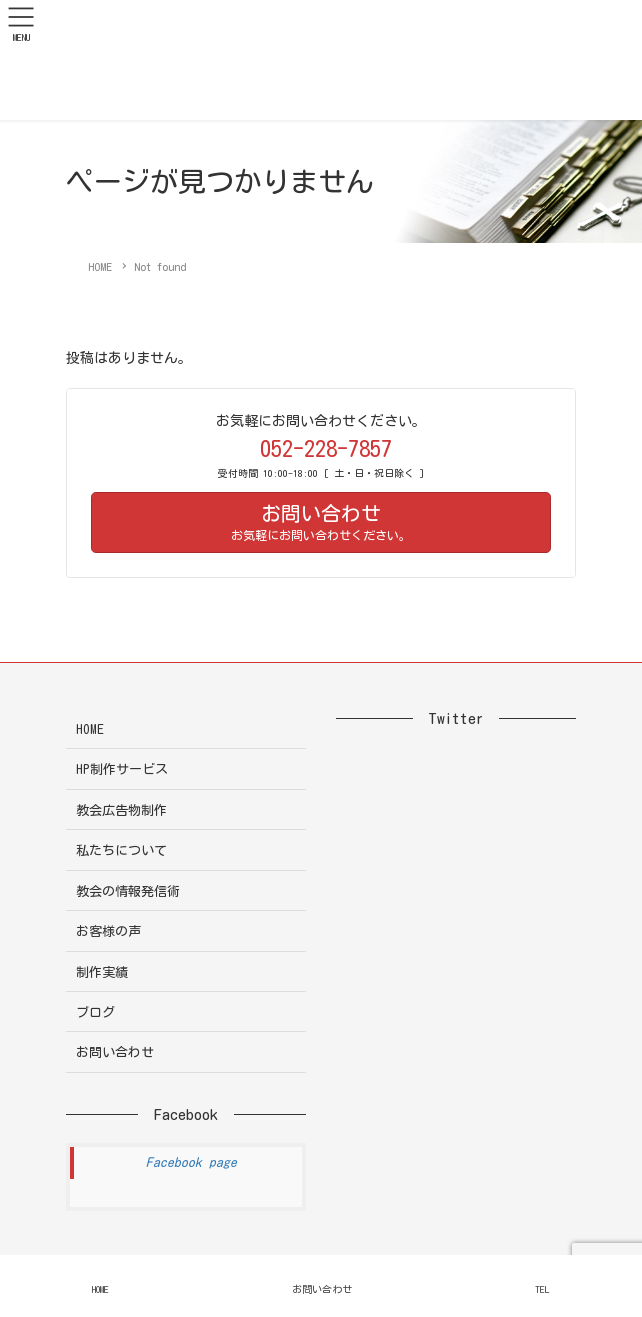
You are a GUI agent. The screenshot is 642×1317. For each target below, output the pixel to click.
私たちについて (121, 850)
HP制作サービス (122, 769)
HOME (90, 729)
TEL (542, 1289)
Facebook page (191, 1162)
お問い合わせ (115, 1052)
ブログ (95, 1012)
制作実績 (102, 972)
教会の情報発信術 (128, 891)
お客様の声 (108, 931)
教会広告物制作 (121, 810)
